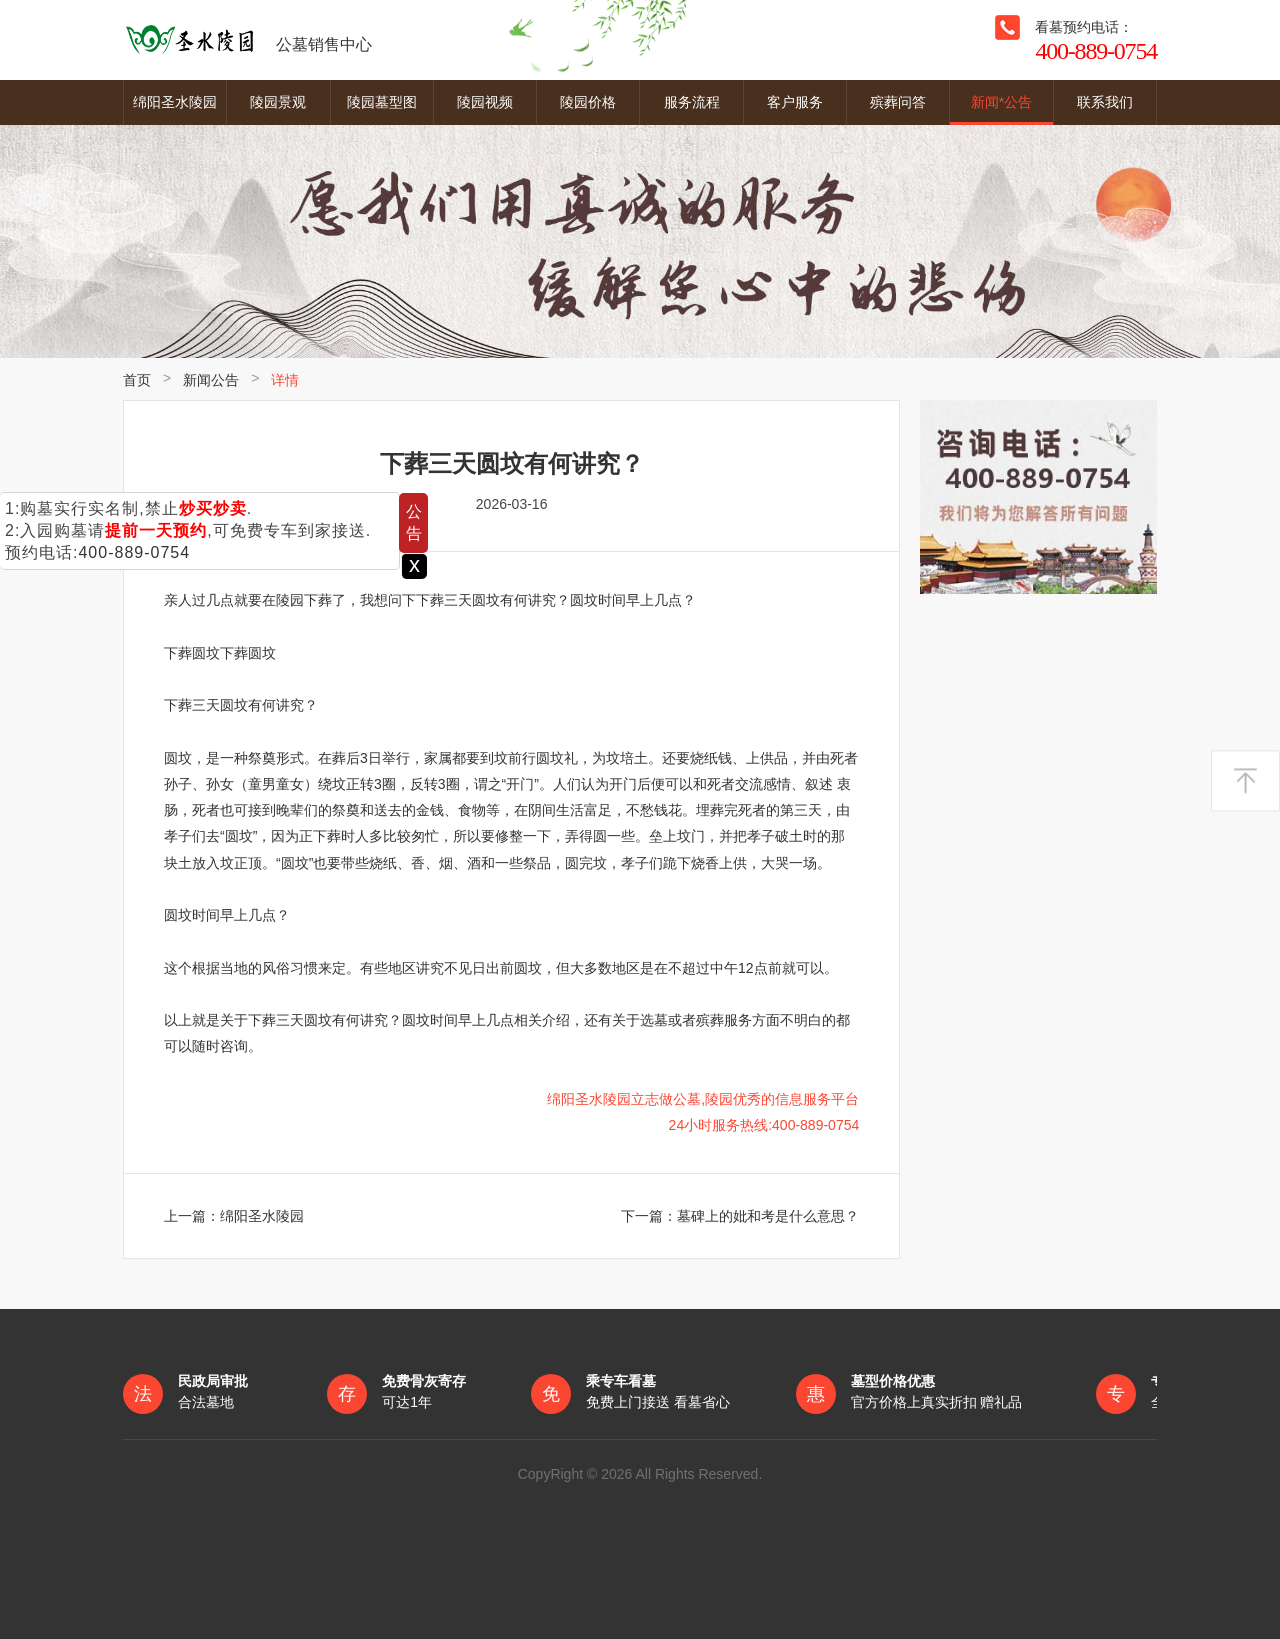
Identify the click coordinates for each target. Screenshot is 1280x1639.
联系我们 (1105, 102)
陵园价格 (588, 102)
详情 (285, 380)
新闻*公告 (1001, 102)
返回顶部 (1245, 780)
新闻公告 (211, 380)
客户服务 (795, 102)
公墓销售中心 (247, 40)
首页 (137, 380)
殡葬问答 (898, 102)
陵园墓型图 (382, 102)
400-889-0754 (134, 552)
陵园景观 (278, 102)
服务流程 (692, 102)
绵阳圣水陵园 (175, 102)
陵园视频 (485, 102)
